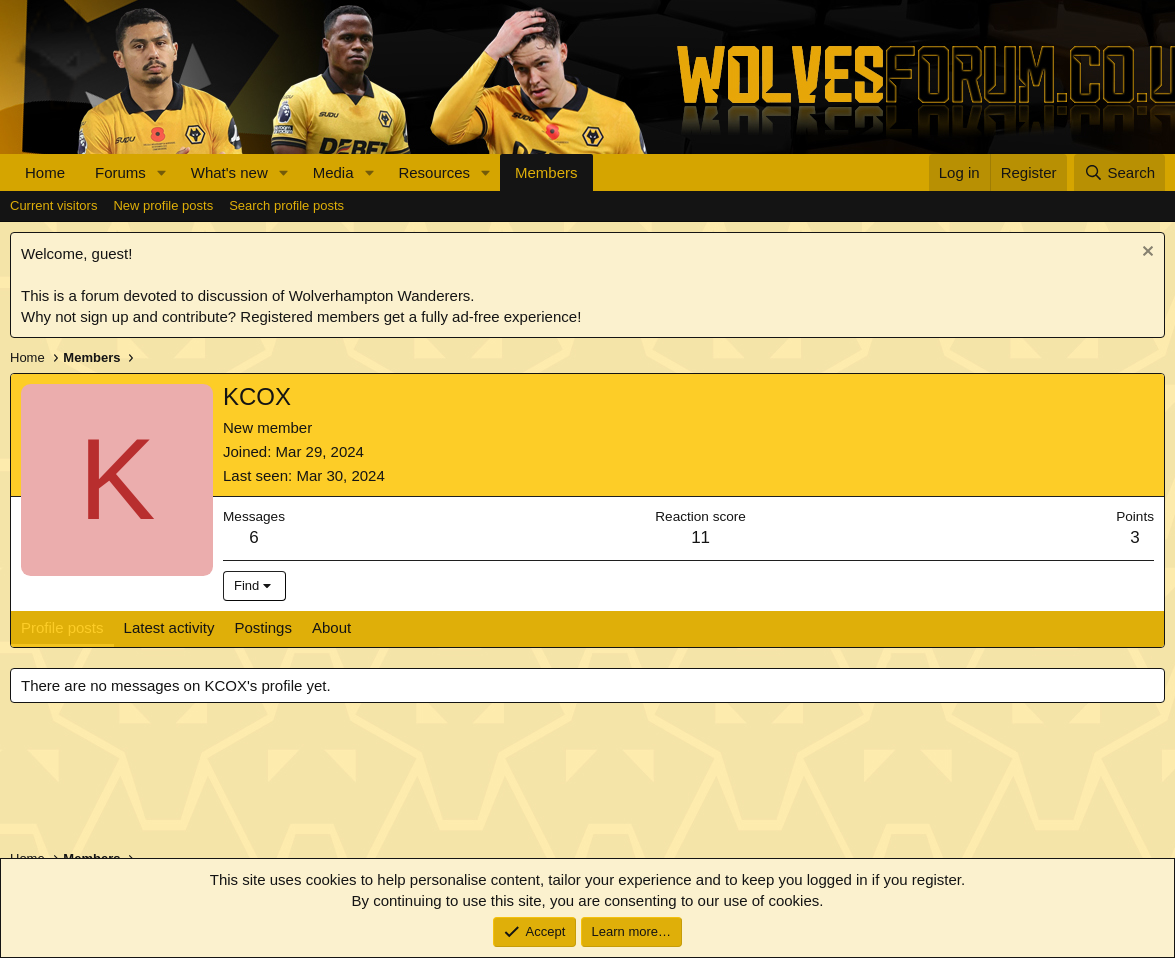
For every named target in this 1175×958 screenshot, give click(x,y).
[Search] (1119, 172)
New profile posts (163, 205)
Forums (120, 172)
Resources (434, 172)
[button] (162, 172)
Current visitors (53, 205)
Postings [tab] (263, 627)
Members (546, 172)
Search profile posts (286, 205)
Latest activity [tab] (169, 627)
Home (45, 172)
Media (333, 172)
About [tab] (331, 627)
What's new (229, 172)
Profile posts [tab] (62, 627)
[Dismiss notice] (1145, 253)
